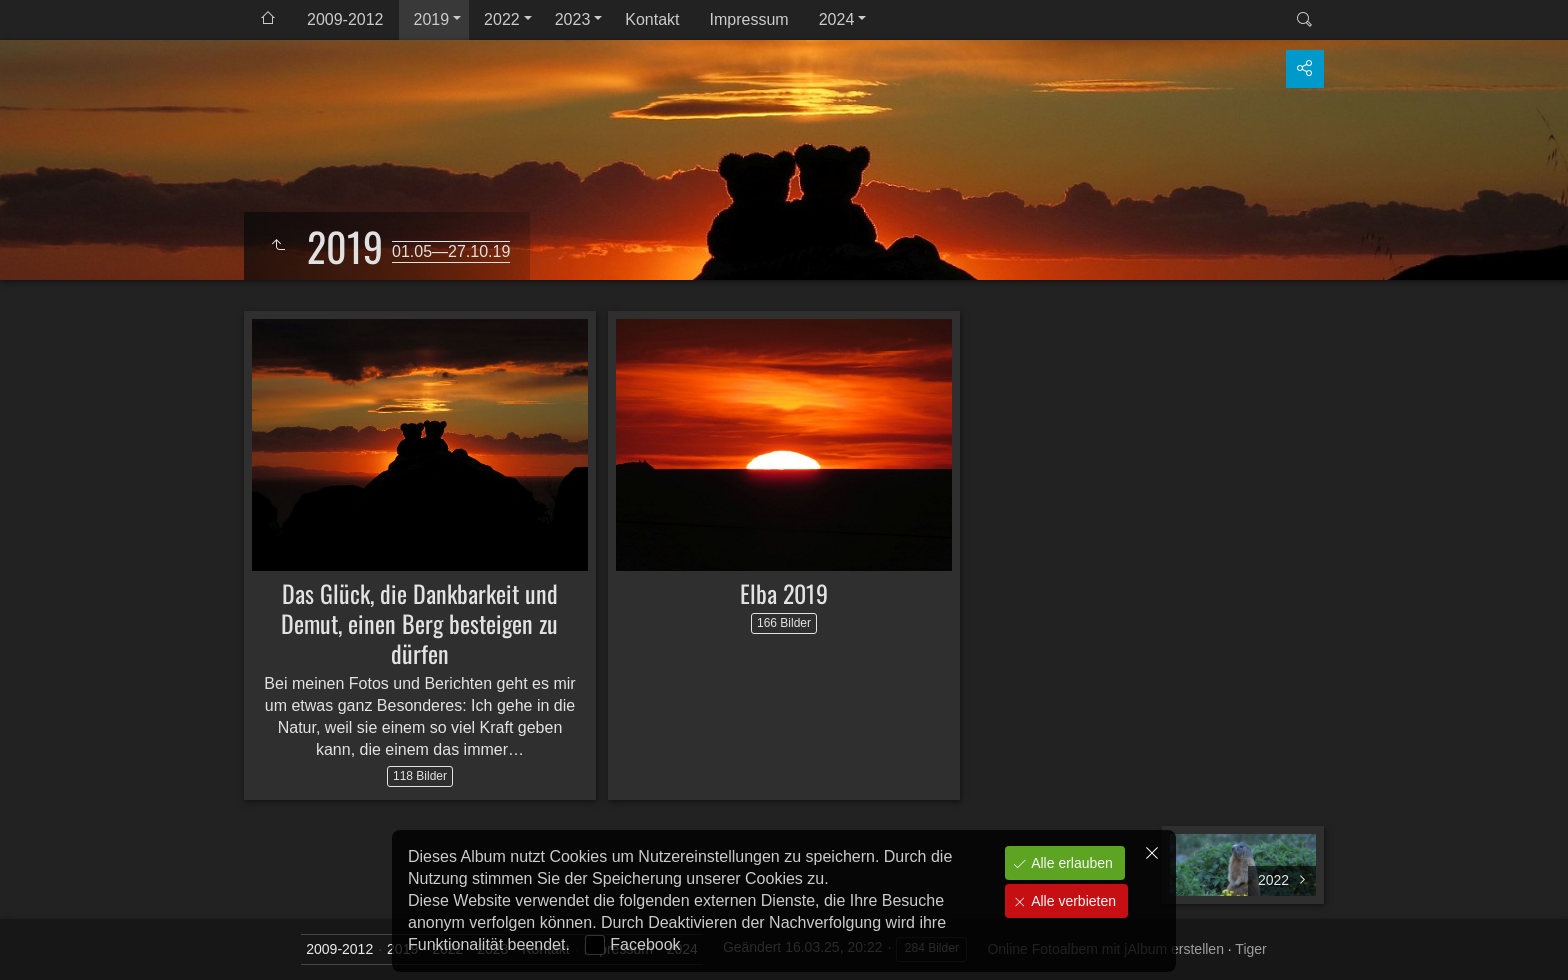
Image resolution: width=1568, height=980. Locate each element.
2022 (502, 19)
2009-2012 (345, 19)
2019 (432, 19)
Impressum (749, 19)
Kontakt (652, 19)
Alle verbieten (1071, 901)
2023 (573, 19)
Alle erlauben (1070, 863)
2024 (837, 19)
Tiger (1250, 949)
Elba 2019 (784, 593)
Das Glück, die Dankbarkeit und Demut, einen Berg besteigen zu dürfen (419, 623)
